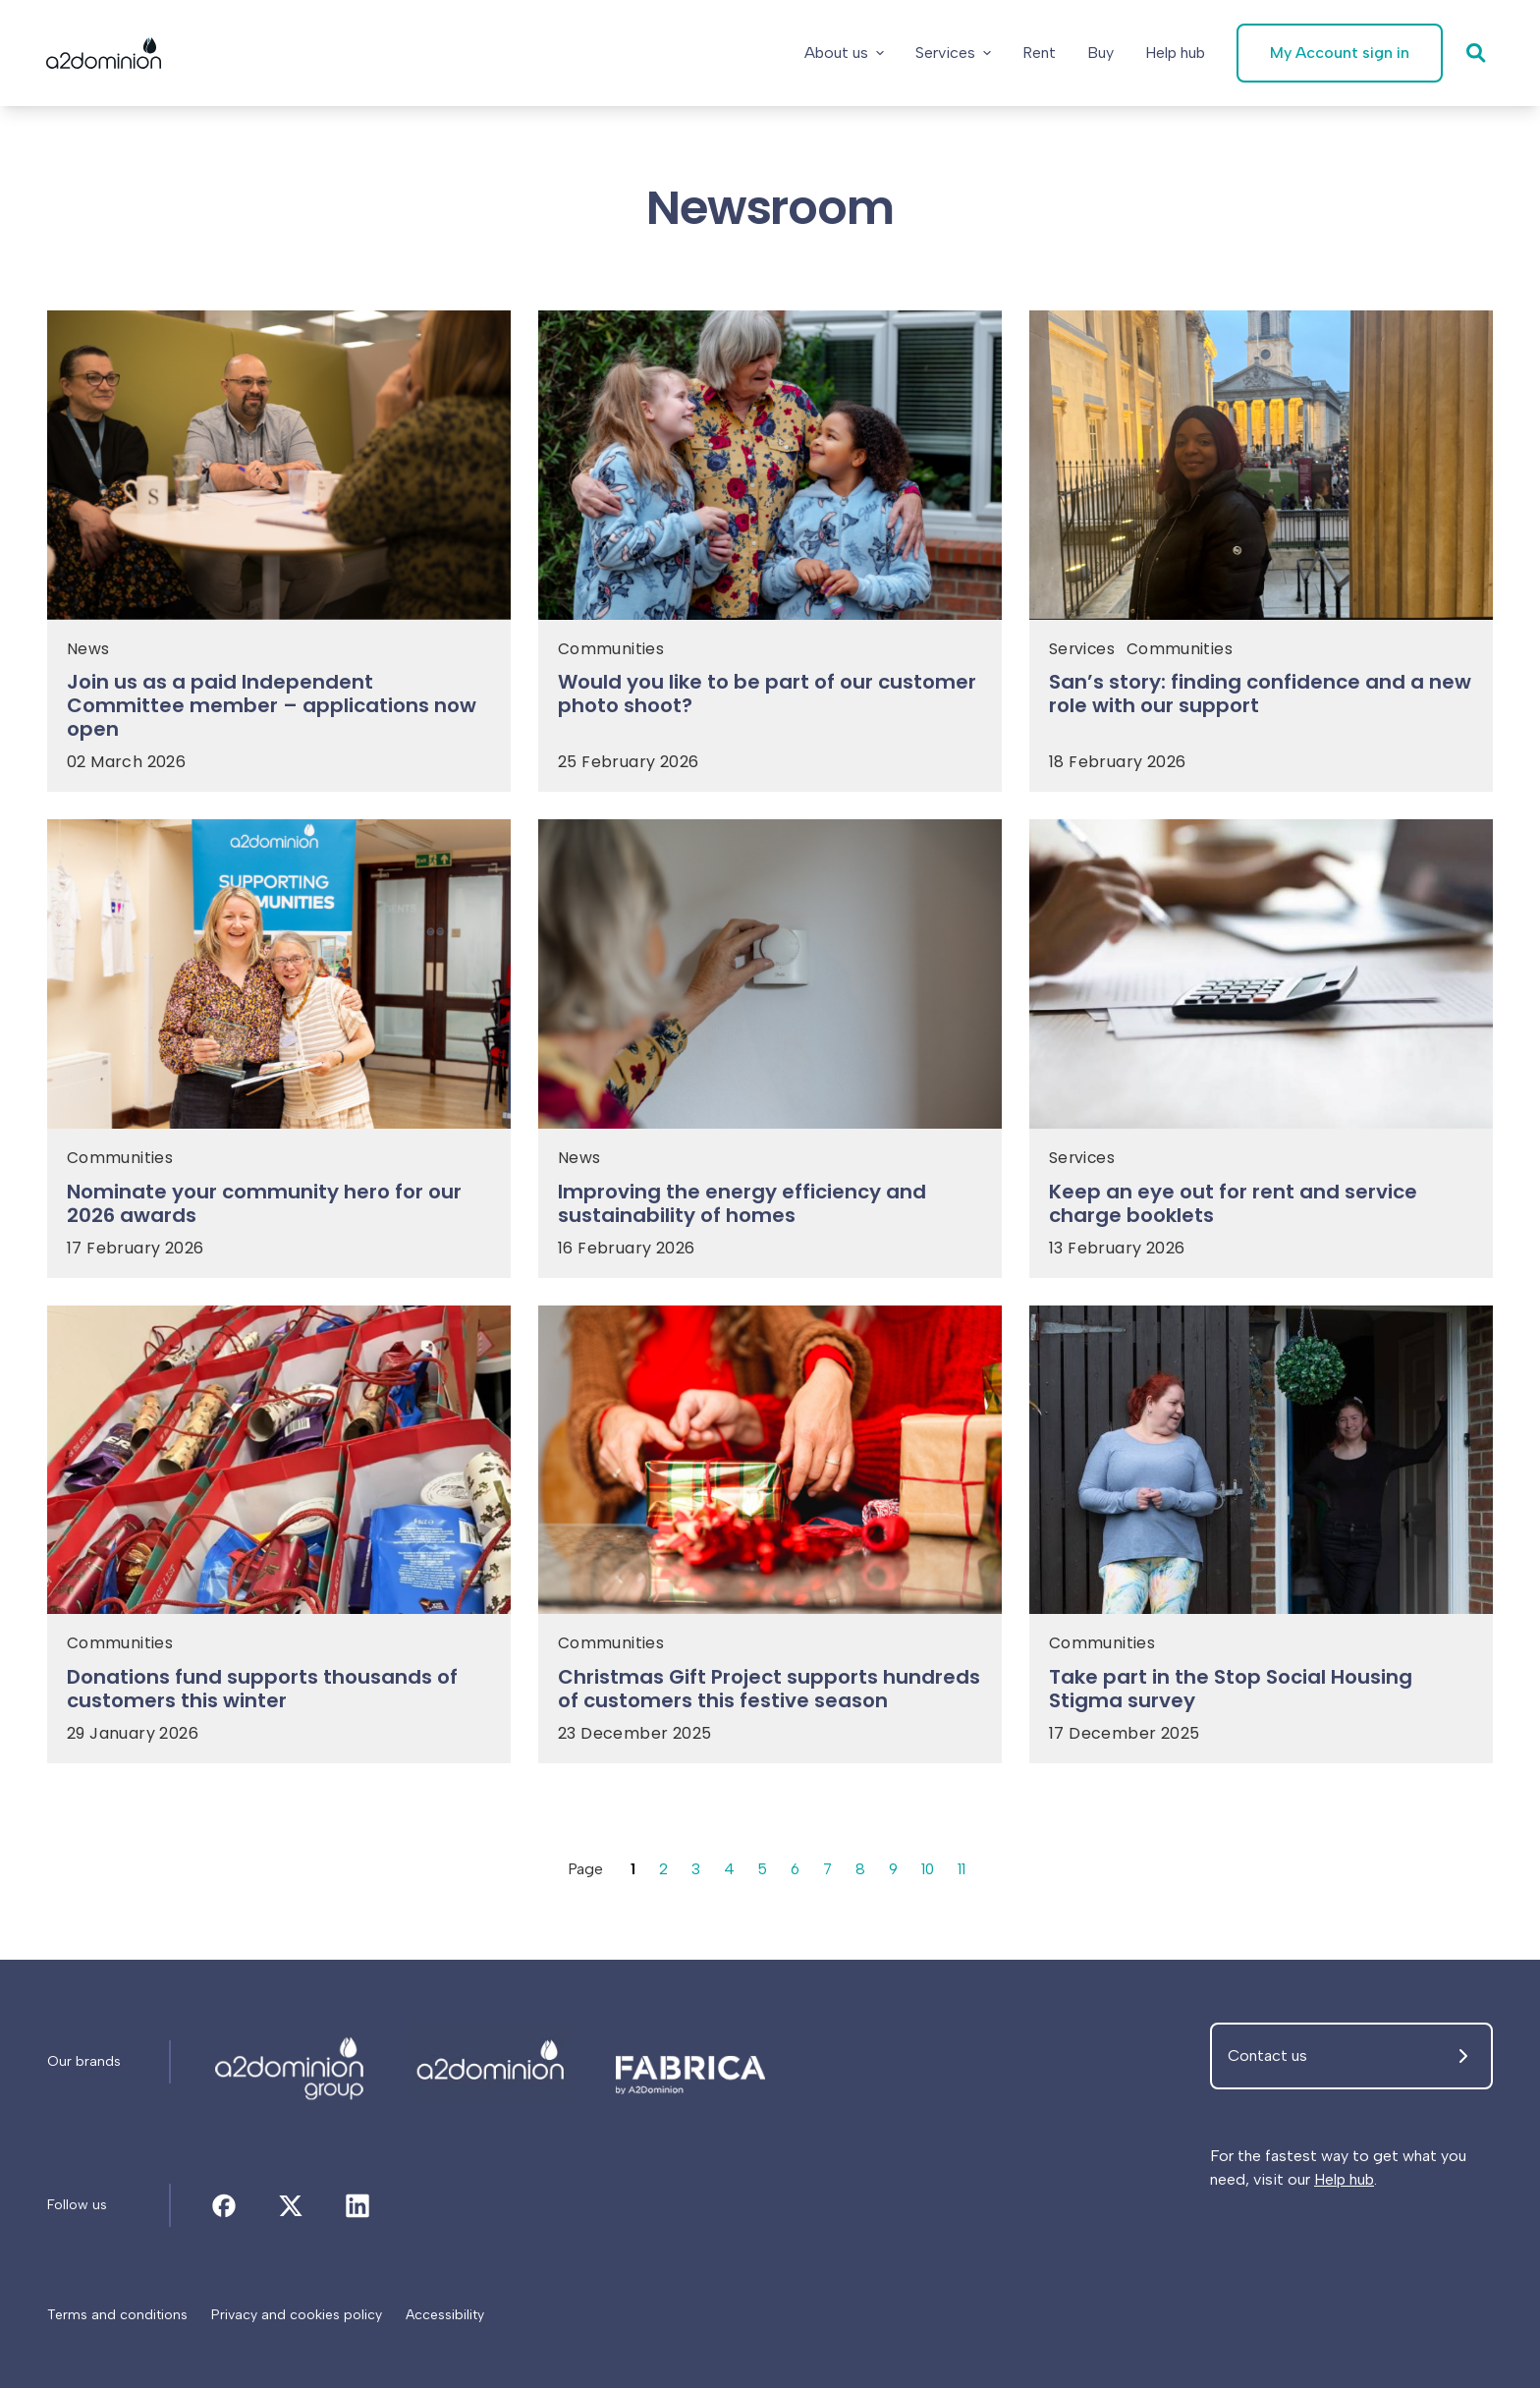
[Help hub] (1174, 53)
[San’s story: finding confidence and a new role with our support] (1261, 700)
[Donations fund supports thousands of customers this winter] (279, 1695)
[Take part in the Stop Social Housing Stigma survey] (1261, 1695)
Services (952, 52)
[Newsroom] (290, 2063)
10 (930, 1870)
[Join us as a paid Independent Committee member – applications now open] (279, 712)
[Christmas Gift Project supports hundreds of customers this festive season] (770, 1695)
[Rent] (1038, 53)
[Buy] (1099, 53)
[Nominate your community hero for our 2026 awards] (279, 1209)
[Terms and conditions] (117, 2316)
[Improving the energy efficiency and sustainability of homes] (770, 1209)
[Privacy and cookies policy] (296, 2316)
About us (843, 52)
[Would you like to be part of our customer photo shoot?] (770, 700)
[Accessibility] (445, 2316)
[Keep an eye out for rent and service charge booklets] (1261, 1209)
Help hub (1344, 2180)
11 (964, 1870)
